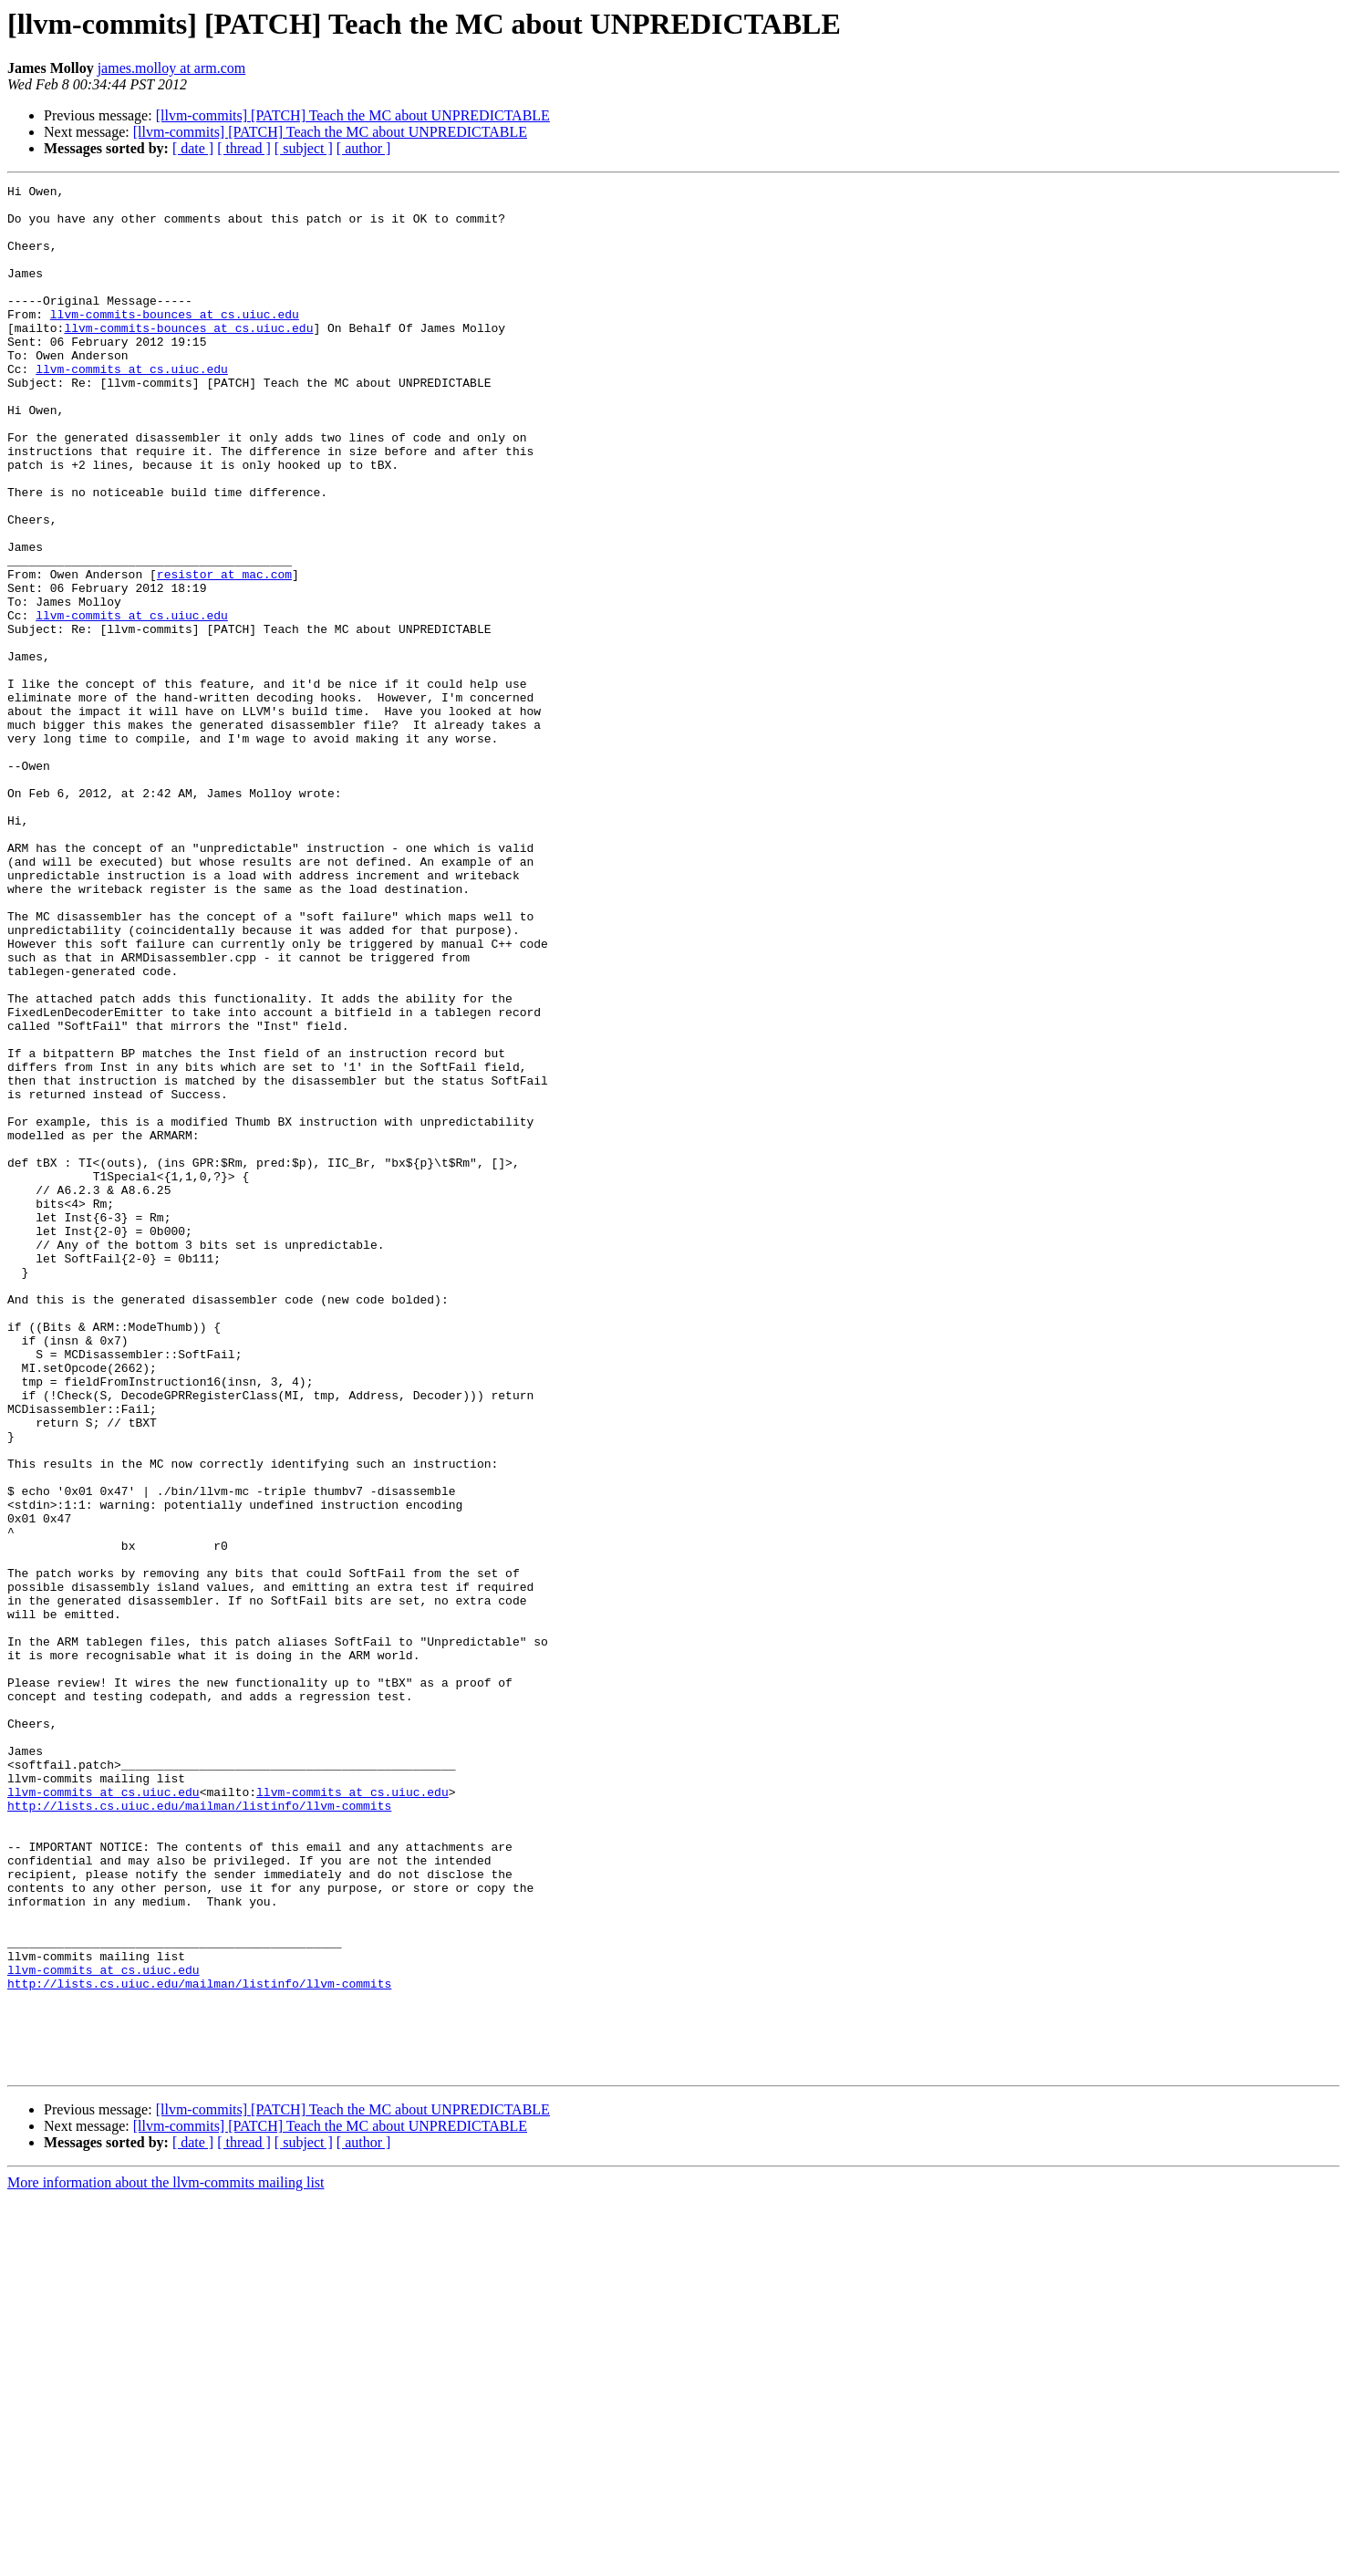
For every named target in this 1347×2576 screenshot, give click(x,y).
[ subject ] (304, 148)
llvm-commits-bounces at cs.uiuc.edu (174, 341)
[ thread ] (244, 148)
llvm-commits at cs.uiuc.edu (132, 407)
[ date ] (192, 148)
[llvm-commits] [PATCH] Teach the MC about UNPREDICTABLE (353, 115)
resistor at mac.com (224, 653)
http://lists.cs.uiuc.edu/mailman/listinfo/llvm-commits (199, 2131)
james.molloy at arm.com (172, 68)
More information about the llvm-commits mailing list (166, 2560)
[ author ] (364, 148)
